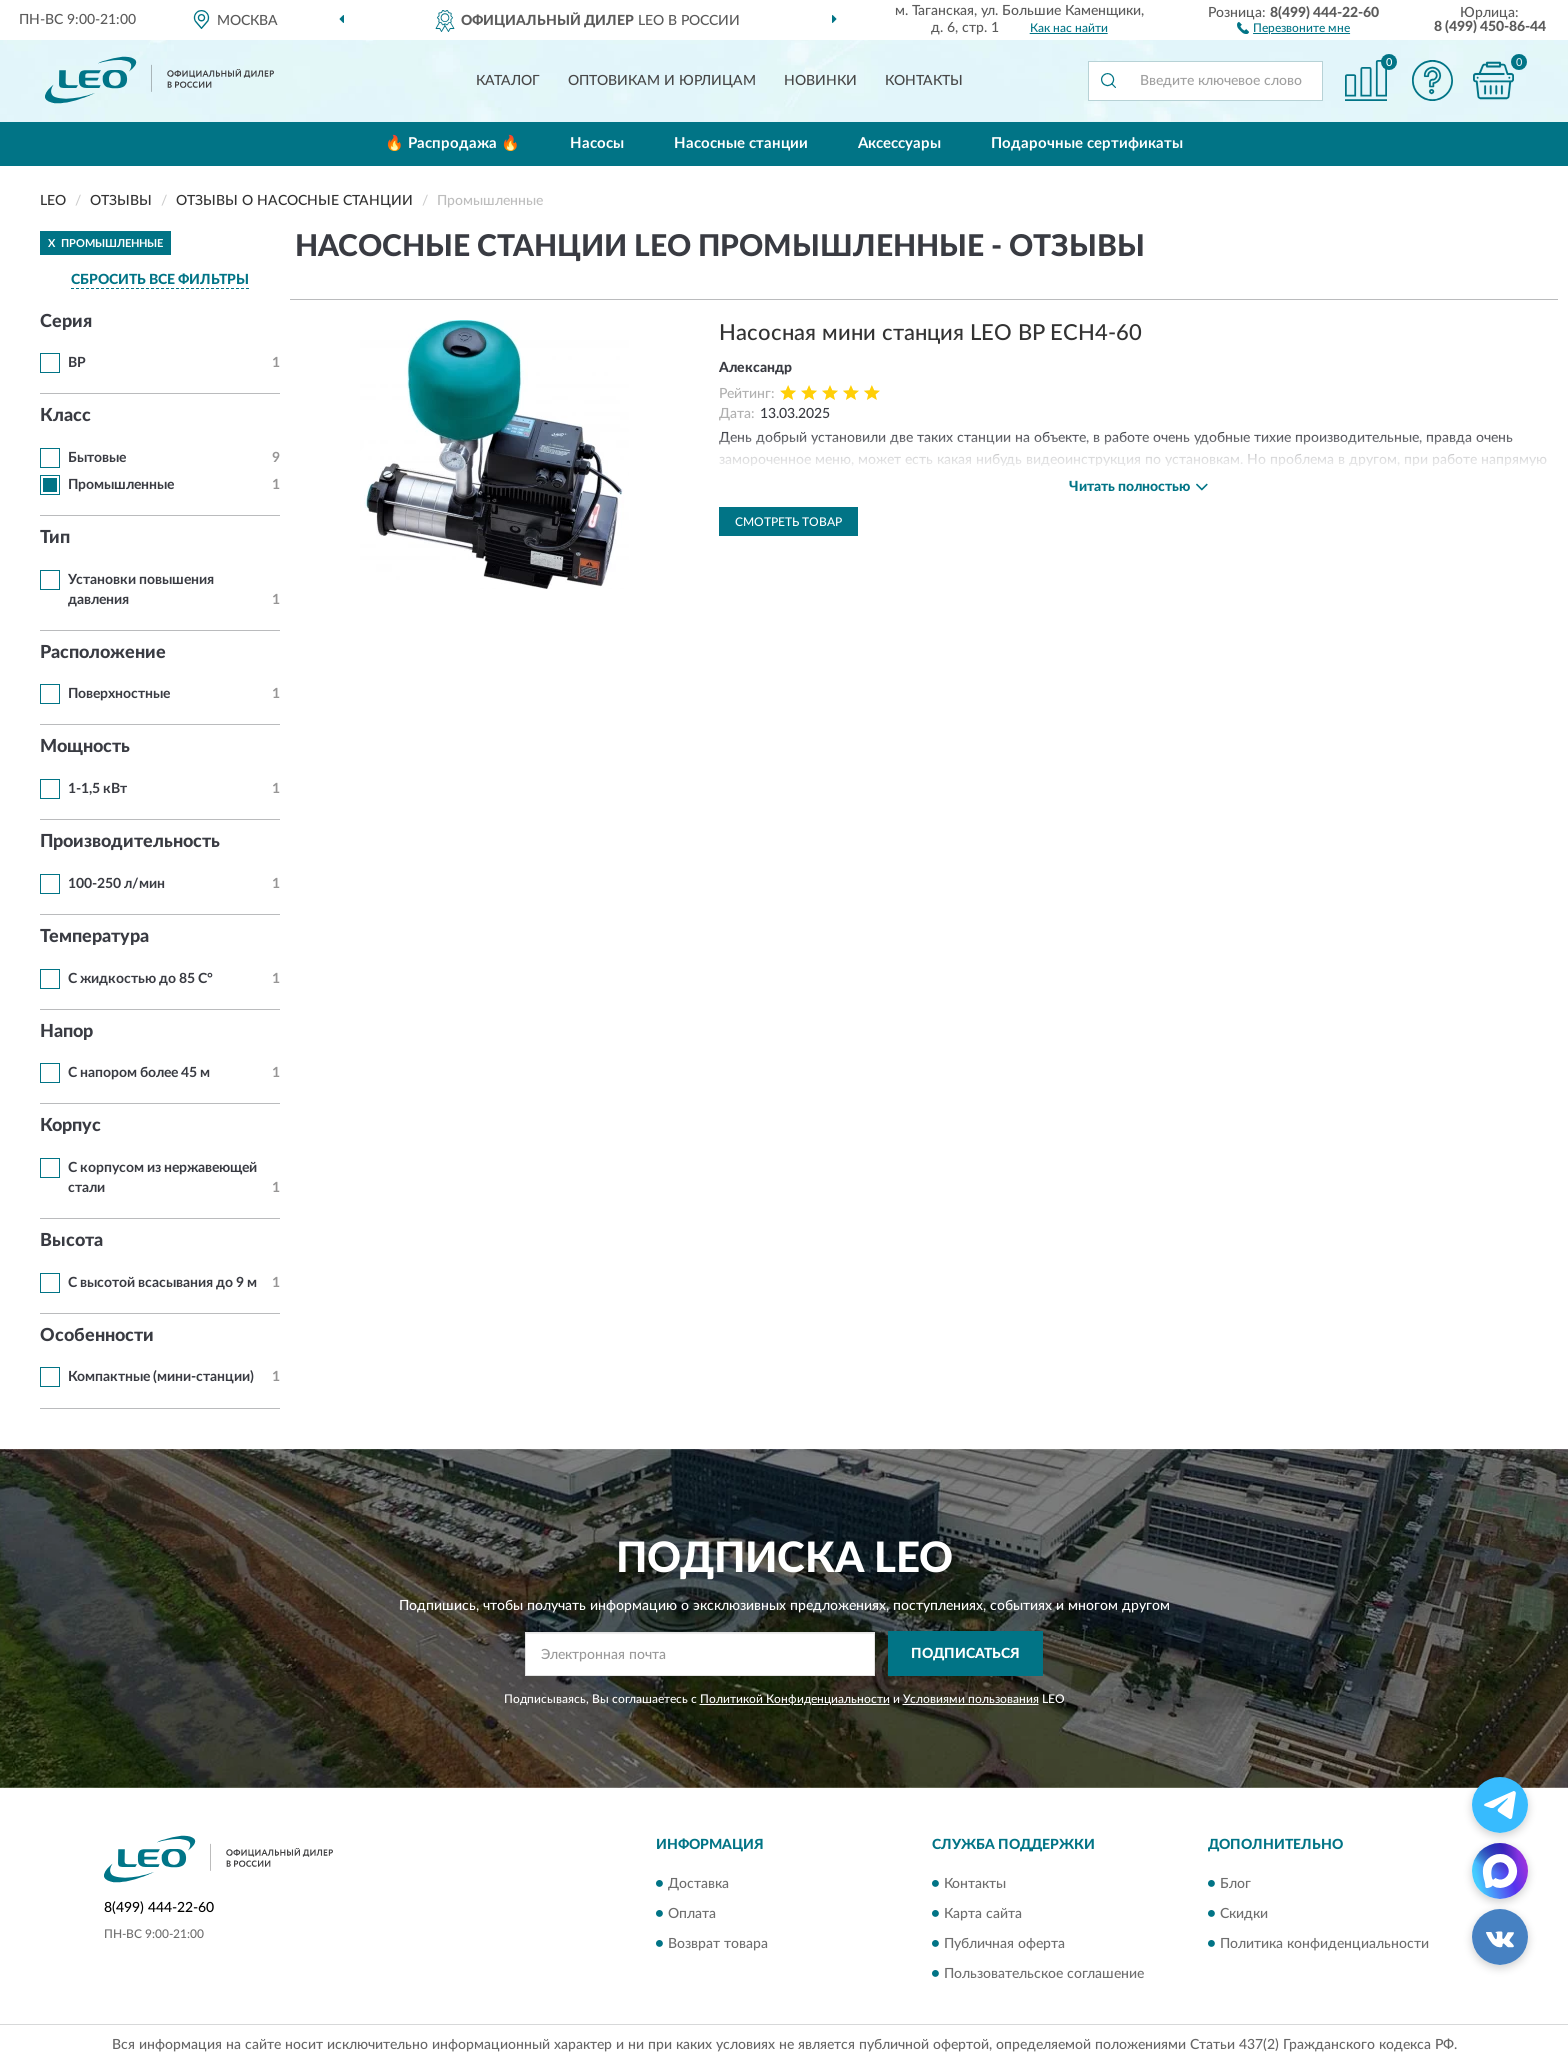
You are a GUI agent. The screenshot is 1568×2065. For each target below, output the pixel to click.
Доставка (698, 1884)
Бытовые (97, 458)
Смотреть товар (788, 522)
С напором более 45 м (139, 1073)
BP (77, 363)
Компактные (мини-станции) (161, 1377)
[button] (1293, 27)
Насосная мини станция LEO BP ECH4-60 (930, 333)
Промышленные (121, 485)
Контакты (924, 81)
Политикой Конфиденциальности (795, 1699)
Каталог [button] (508, 81)
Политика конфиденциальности (1324, 1944)
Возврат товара (718, 1944)
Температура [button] (94, 937)
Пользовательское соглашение (1044, 1974)
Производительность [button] (130, 842)
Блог (1235, 1884)
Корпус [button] (70, 1126)
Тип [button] (55, 538)
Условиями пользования (971, 1699)
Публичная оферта (1004, 1944)
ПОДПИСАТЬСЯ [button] (965, 1654)
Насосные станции (741, 143)
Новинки (820, 81)
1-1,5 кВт (97, 789)
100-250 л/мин (116, 884)
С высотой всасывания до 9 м (162, 1283)
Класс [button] (65, 416)
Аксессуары (899, 143)
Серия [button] (66, 322)
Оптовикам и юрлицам (662, 81)
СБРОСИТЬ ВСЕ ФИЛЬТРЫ (160, 280)
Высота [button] (71, 1241)
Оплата (692, 1914)
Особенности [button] (97, 1336)
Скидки (1244, 1914)
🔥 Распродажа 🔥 (452, 143)
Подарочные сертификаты (1087, 143)
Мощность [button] (85, 747)
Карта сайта (983, 1914)
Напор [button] (66, 1032)
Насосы (597, 143)
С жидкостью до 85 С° (140, 979)
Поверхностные (119, 694)
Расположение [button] (103, 653)
